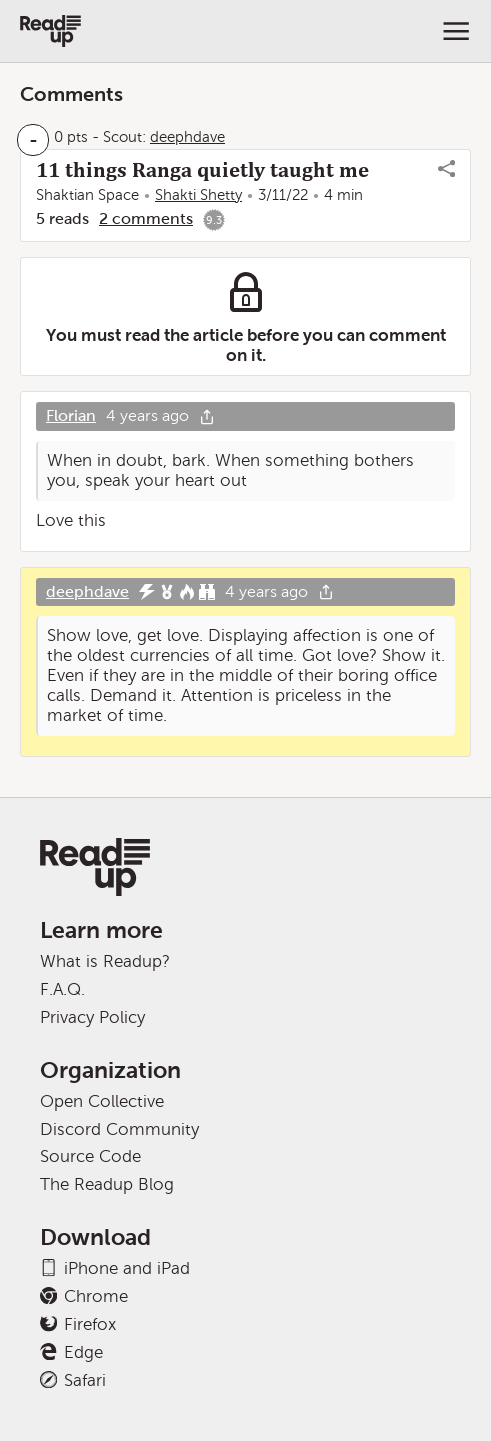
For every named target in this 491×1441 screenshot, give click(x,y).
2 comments (146, 218)
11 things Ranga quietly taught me (202, 170)
